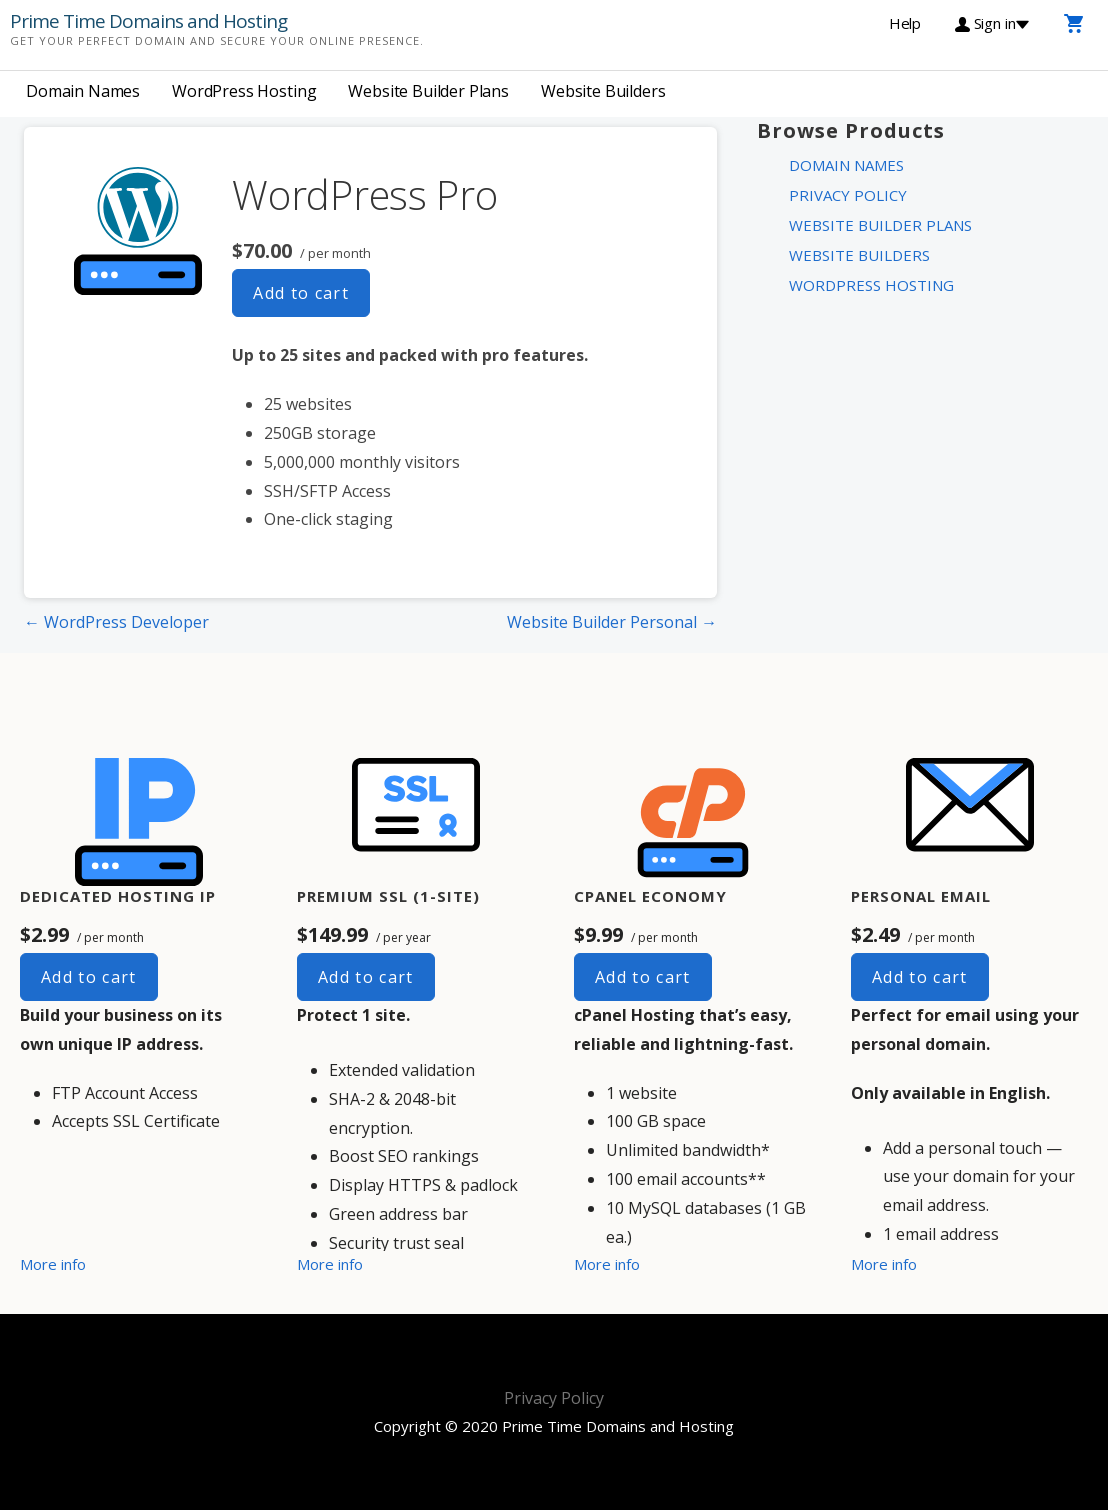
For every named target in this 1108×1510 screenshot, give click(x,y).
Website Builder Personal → (612, 622)
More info (53, 1264)
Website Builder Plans (428, 91)
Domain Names (83, 91)
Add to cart (301, 293)
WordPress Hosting (244, 91)
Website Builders (603, 91)
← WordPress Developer (116, 622)
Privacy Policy (848, 195)
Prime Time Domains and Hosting (148, 21)
